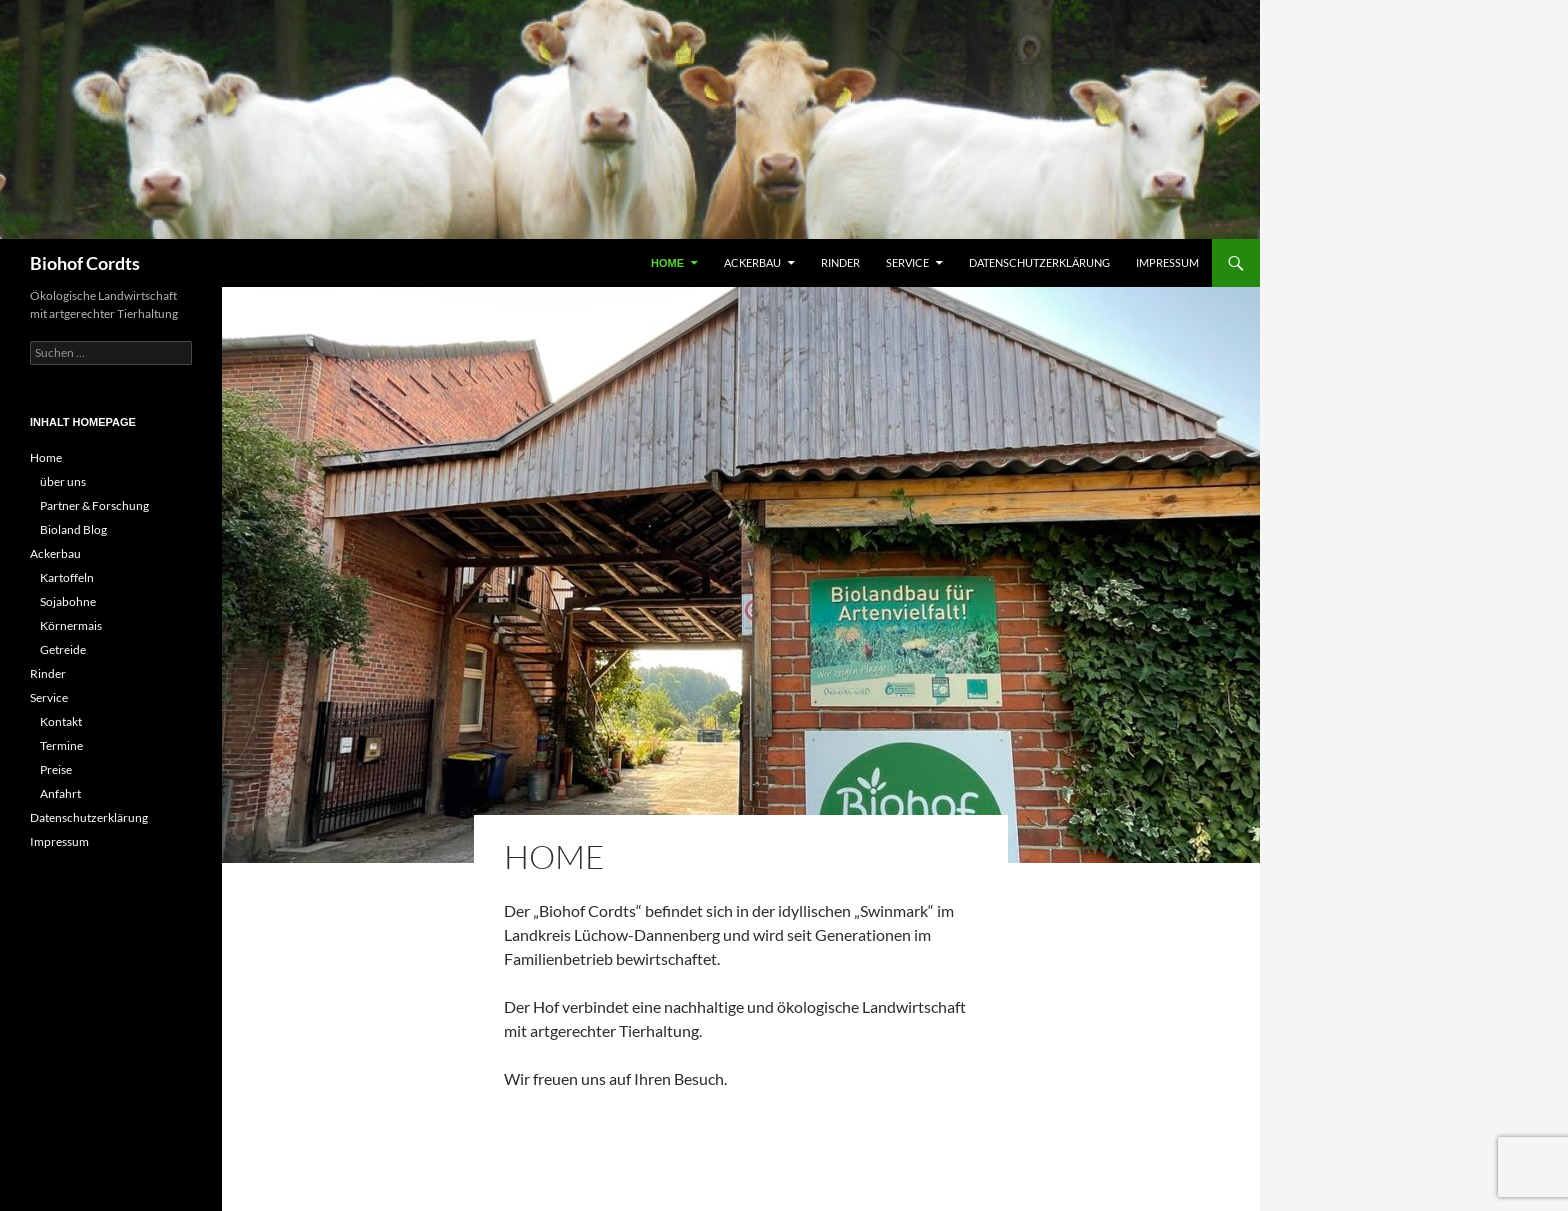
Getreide (63, 649)
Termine (61, 745)
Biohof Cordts (85, 263)
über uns (63, 481)
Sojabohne (68, 601)
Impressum (1167, 262)
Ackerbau (752, 262)
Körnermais (71, 625)
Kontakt (61, 721)
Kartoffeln (67, 577)
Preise (56, 769)
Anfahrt (60, 793)
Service (907, 262)
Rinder (840, 262)
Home (667, 263)
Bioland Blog (73, 529)
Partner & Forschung (94, 505)
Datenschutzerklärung (1039, 262)
